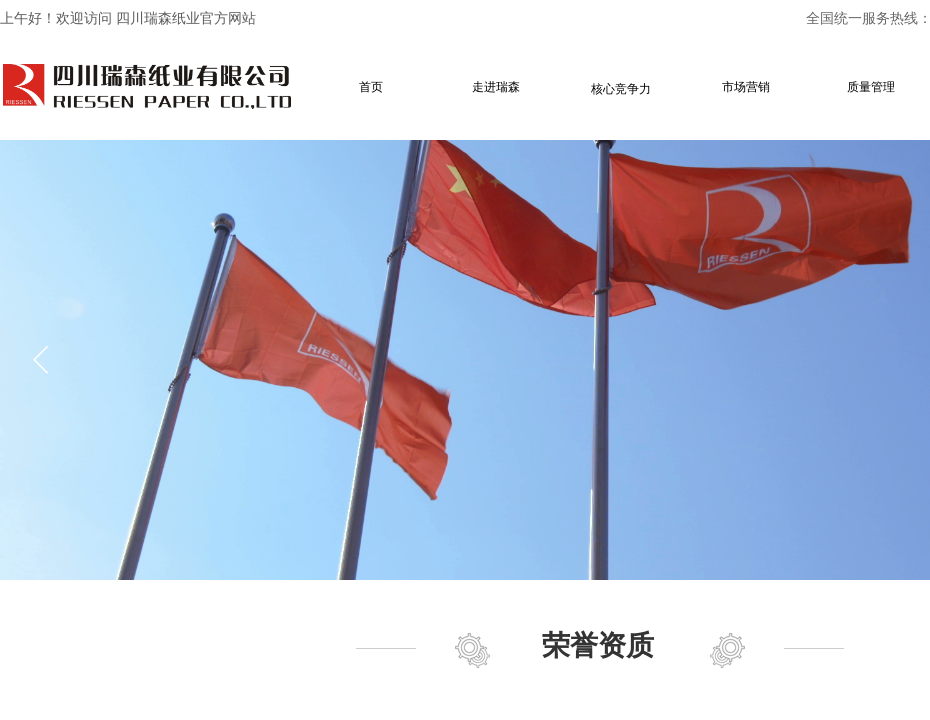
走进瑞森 (496, 87)
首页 (371, 87)
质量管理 (871, 87)
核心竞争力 (621, 89)
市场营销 (746, 87)
